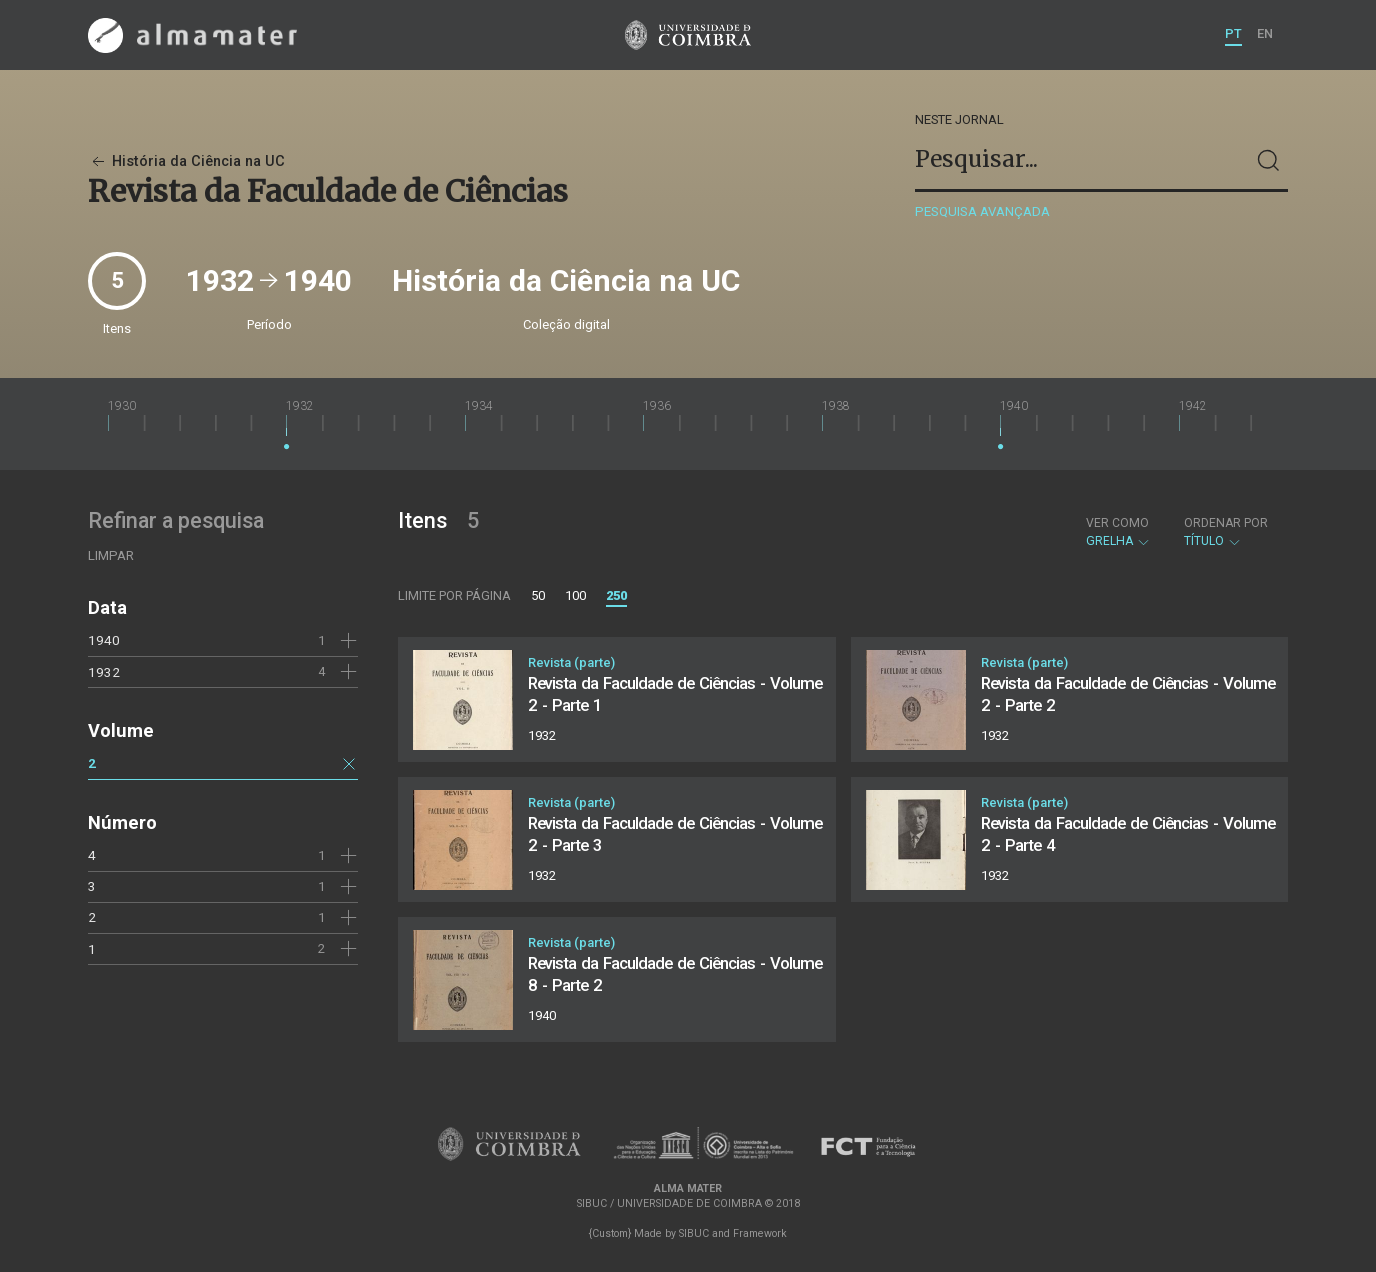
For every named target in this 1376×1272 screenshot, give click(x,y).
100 (575, 595)
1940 (104, 640)
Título (1226, 532)
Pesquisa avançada (982, 211)
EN (1265, 33)
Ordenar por (1226, 523)
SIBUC (694, 1233)
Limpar (111, 555)
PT (1233, 33)
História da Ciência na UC (186, 161)
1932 (104, 672)
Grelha (1118, 532)
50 (538, 595)
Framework (760, 1233)
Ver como (1117, 523)
